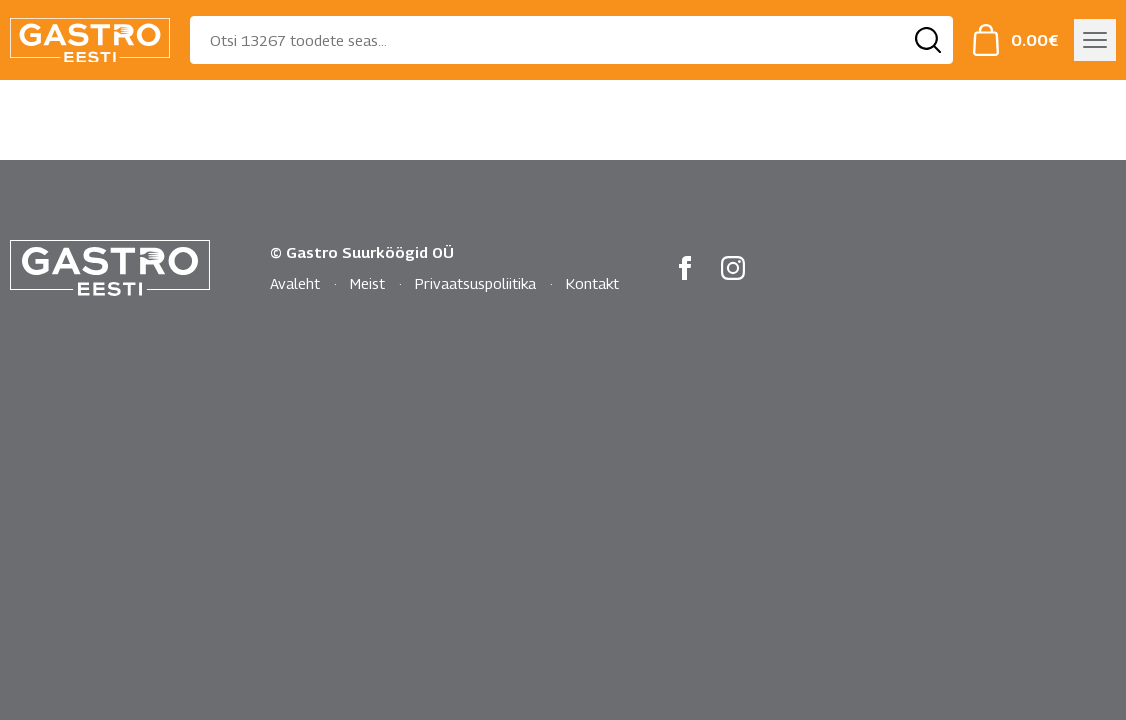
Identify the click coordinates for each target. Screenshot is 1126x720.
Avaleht (295, 283)
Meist (367, 283)
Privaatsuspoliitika (475, 283)
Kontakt (592, 283)
